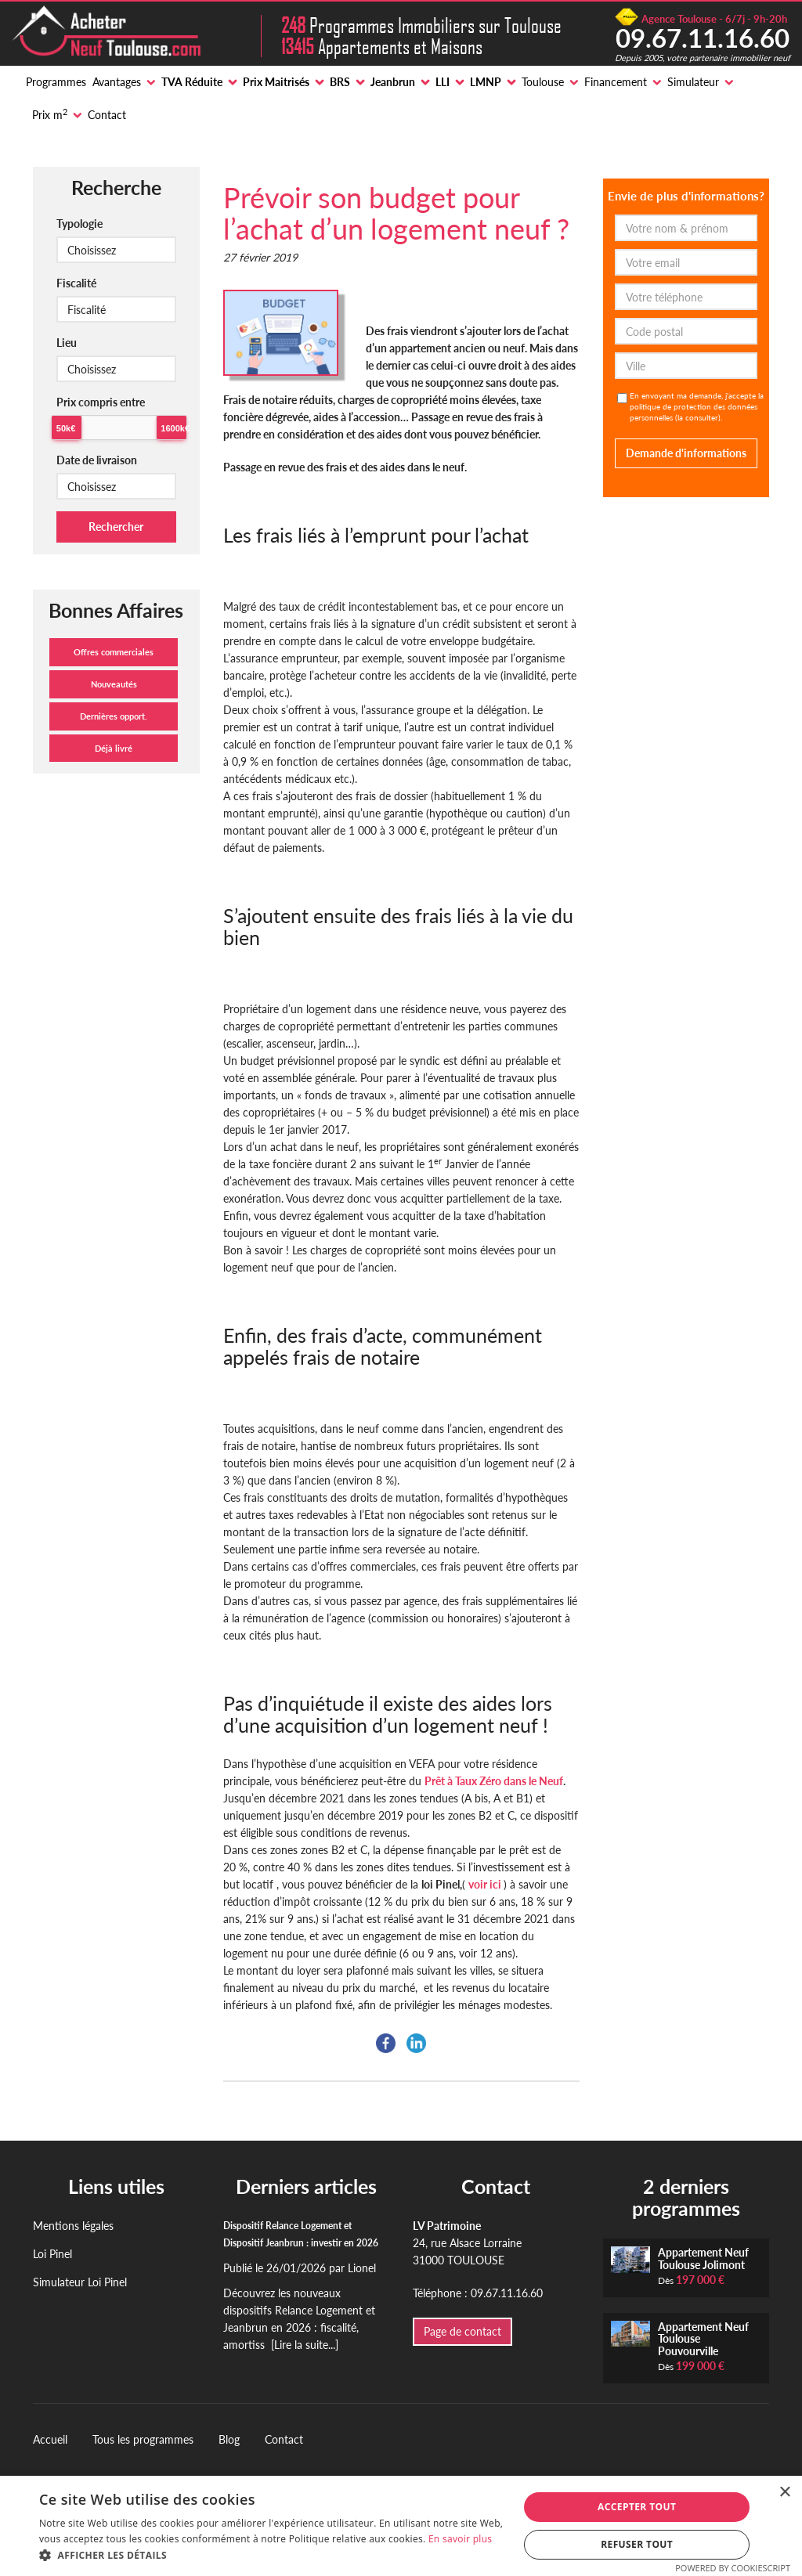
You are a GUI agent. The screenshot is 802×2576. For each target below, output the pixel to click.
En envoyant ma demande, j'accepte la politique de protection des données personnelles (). (697, 406)
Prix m (49, 114)
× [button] (784, 2492)
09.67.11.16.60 (702, 37)
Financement (615, 81)
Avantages (116, 81)
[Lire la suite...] (304, 2344)
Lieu (66, 342)
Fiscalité (76, 283)
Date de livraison (96, 460)
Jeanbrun (392, 81)
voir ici (486, 1884)
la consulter (697, 417)
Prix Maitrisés (276, 81)
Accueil (50, 2439)
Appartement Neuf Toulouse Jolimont (703, 2258)
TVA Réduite (191, 81)
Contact (107, 114)
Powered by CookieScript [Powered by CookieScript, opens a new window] (732, 2568)
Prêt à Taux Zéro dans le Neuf (493, 1781)
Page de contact (462, 2331)
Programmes (56, 81)
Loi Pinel (52, 2253)
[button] (271, 2555)
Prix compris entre (100, 402)
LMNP (485, 81)
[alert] (401, 2526)
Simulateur (693, 81)
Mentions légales (73, 2225)
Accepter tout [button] (637, 2506)
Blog (229, 2439)
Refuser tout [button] (637, 2544)
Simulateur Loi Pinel (80, 2282)
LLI (442, 81)
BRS (340, 81)
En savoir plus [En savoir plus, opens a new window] (460, 2538)
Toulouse (543, 81)
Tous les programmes (142, 2439)
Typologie (79, 223)
